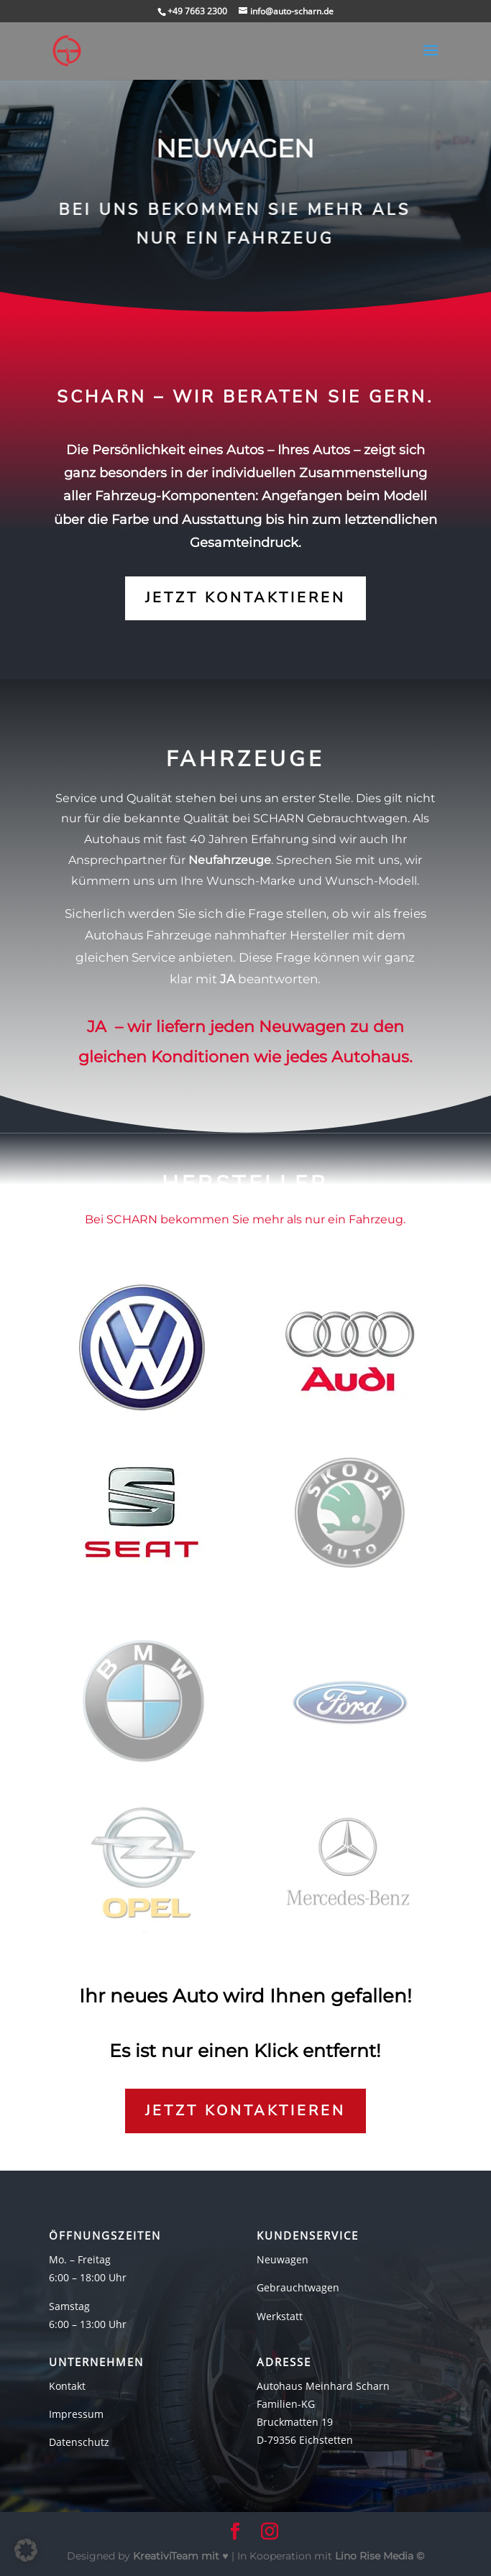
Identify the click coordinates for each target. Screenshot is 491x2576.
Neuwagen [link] (282, 2259)
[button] (430, 60)
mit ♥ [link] (182, 2555)
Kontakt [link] (67, 2386)
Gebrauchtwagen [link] (298, 2287)
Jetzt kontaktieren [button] (245, 597)
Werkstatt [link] (280, 2316)
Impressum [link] (76, 2414)
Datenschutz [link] (79, 2442)
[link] (67, 50)
